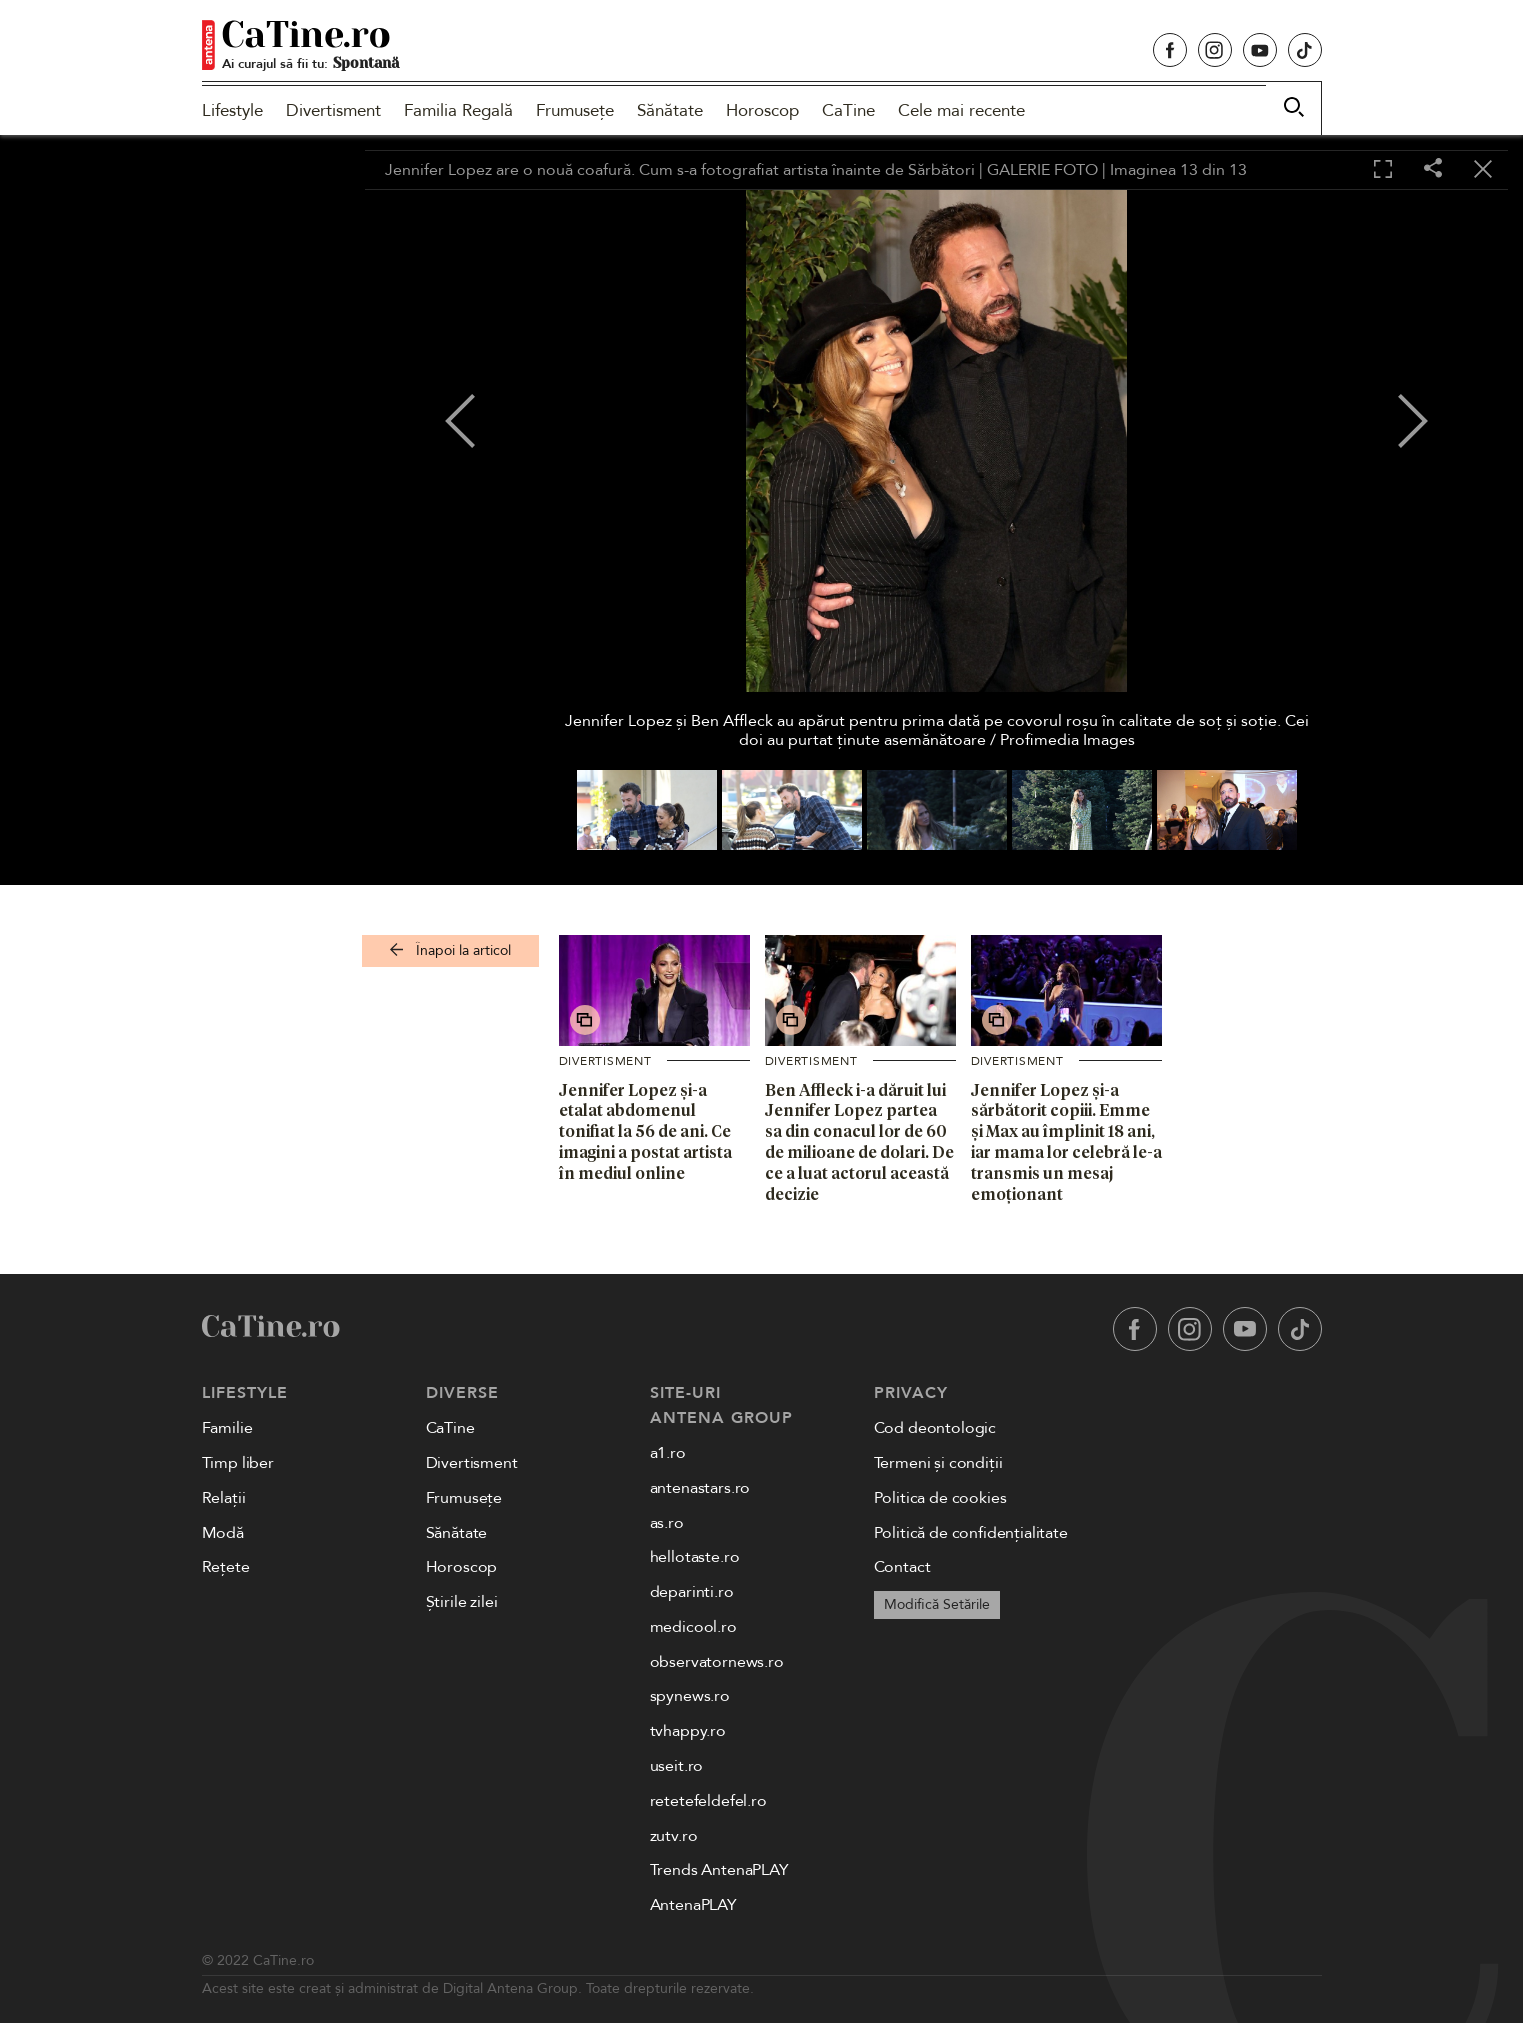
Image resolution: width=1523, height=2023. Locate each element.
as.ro (667, 1523)
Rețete (226, 1567)
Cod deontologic (935, 1428)
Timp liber (238, 1463)
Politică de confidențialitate (971, 1533)
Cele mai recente (961, 110)
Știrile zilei (462, 1602)
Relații (224, 1498)
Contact (902, 1567)
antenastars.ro (700, 1488)
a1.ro (668, 1453)
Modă (223, 1533)
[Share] (1433, 169)
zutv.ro (674, 1836)
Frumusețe (575, 110)
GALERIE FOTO (1042, 170)
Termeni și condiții (938, 1463)
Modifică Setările (937, 1604)
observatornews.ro (717, 1662)
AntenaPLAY (693, 1905)
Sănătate (670, 110)
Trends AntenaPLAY (719, 1870)
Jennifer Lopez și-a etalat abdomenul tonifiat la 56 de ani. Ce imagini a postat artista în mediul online (645, 1131)
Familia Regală (458, 110)
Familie (227, 1428)
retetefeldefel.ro (708, 1801)
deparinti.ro (692, 1592)
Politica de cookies (940, 1498)
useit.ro (677, 1766)
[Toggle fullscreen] (1383, 170)
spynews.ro (690, 1696)
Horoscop (762, 110)
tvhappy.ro (688, 1731)
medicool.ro (693, 1627)
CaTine (848, 110)
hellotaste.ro (695, 1557)
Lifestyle (232, 110)
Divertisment (333, 110)
